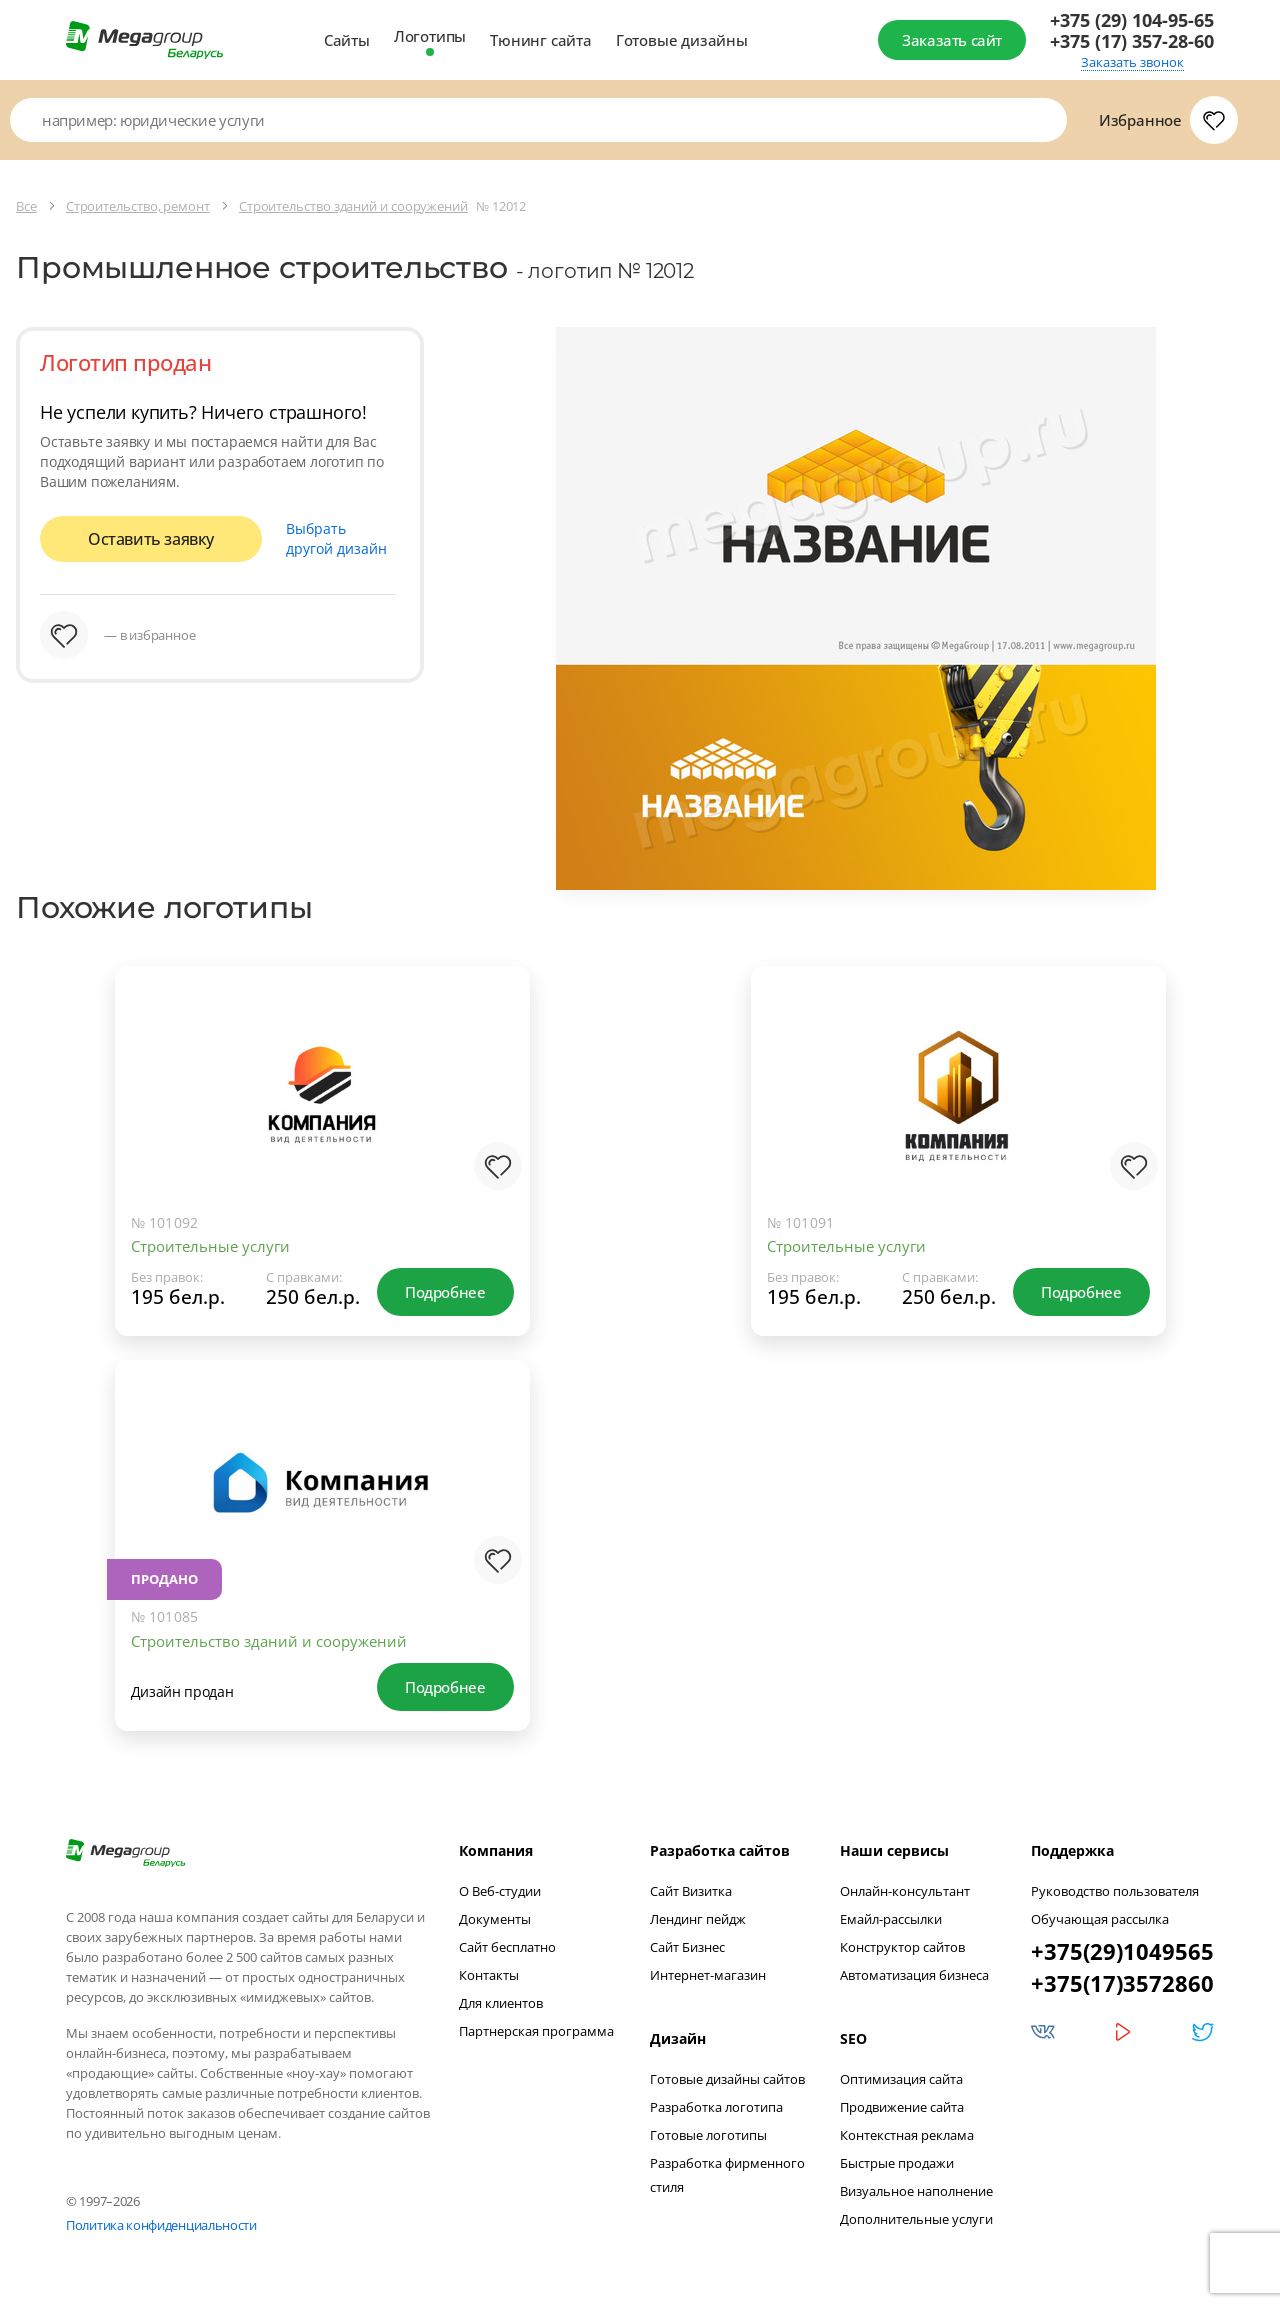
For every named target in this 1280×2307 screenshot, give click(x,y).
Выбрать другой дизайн (336, 538)
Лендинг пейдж (698, 1919)
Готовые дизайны (682, 40)
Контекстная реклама (907, 2135)
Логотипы (430, 36)
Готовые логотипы (708, 2135)
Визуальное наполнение (916, 2191)
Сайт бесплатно (507, 1947)
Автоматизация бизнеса (914, 1975)
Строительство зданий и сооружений (269, 1641)
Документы (495, 1919)
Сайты (347, 40)
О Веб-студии (500, 1891)
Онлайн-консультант (905, 1891)
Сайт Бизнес (687, 1947)
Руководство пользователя (1115, 1891)
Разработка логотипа (716, 2107)
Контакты (489, 1975)
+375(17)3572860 (1122, 1983)
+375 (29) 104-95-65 (1132, 20)
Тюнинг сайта (541, 40)
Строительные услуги (210, 1246)
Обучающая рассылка (1100, 1919)
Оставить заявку (151, 539)
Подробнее (445, 1292)
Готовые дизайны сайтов (727, 2079)
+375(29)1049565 (1122, 1951)
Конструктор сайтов (902, 1947)
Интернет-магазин (708, 1975)
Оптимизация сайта (901, 2079)
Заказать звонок (1132, 62)
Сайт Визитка (691, 1891)
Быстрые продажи (897, 2163)
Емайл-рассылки (891, 1919)
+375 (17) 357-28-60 (1132, 41)
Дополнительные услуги (916, 2219)
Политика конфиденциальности (161, 2225)
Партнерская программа (536, 2031)
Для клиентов (501, 2003)
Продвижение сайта (902, 2107)
